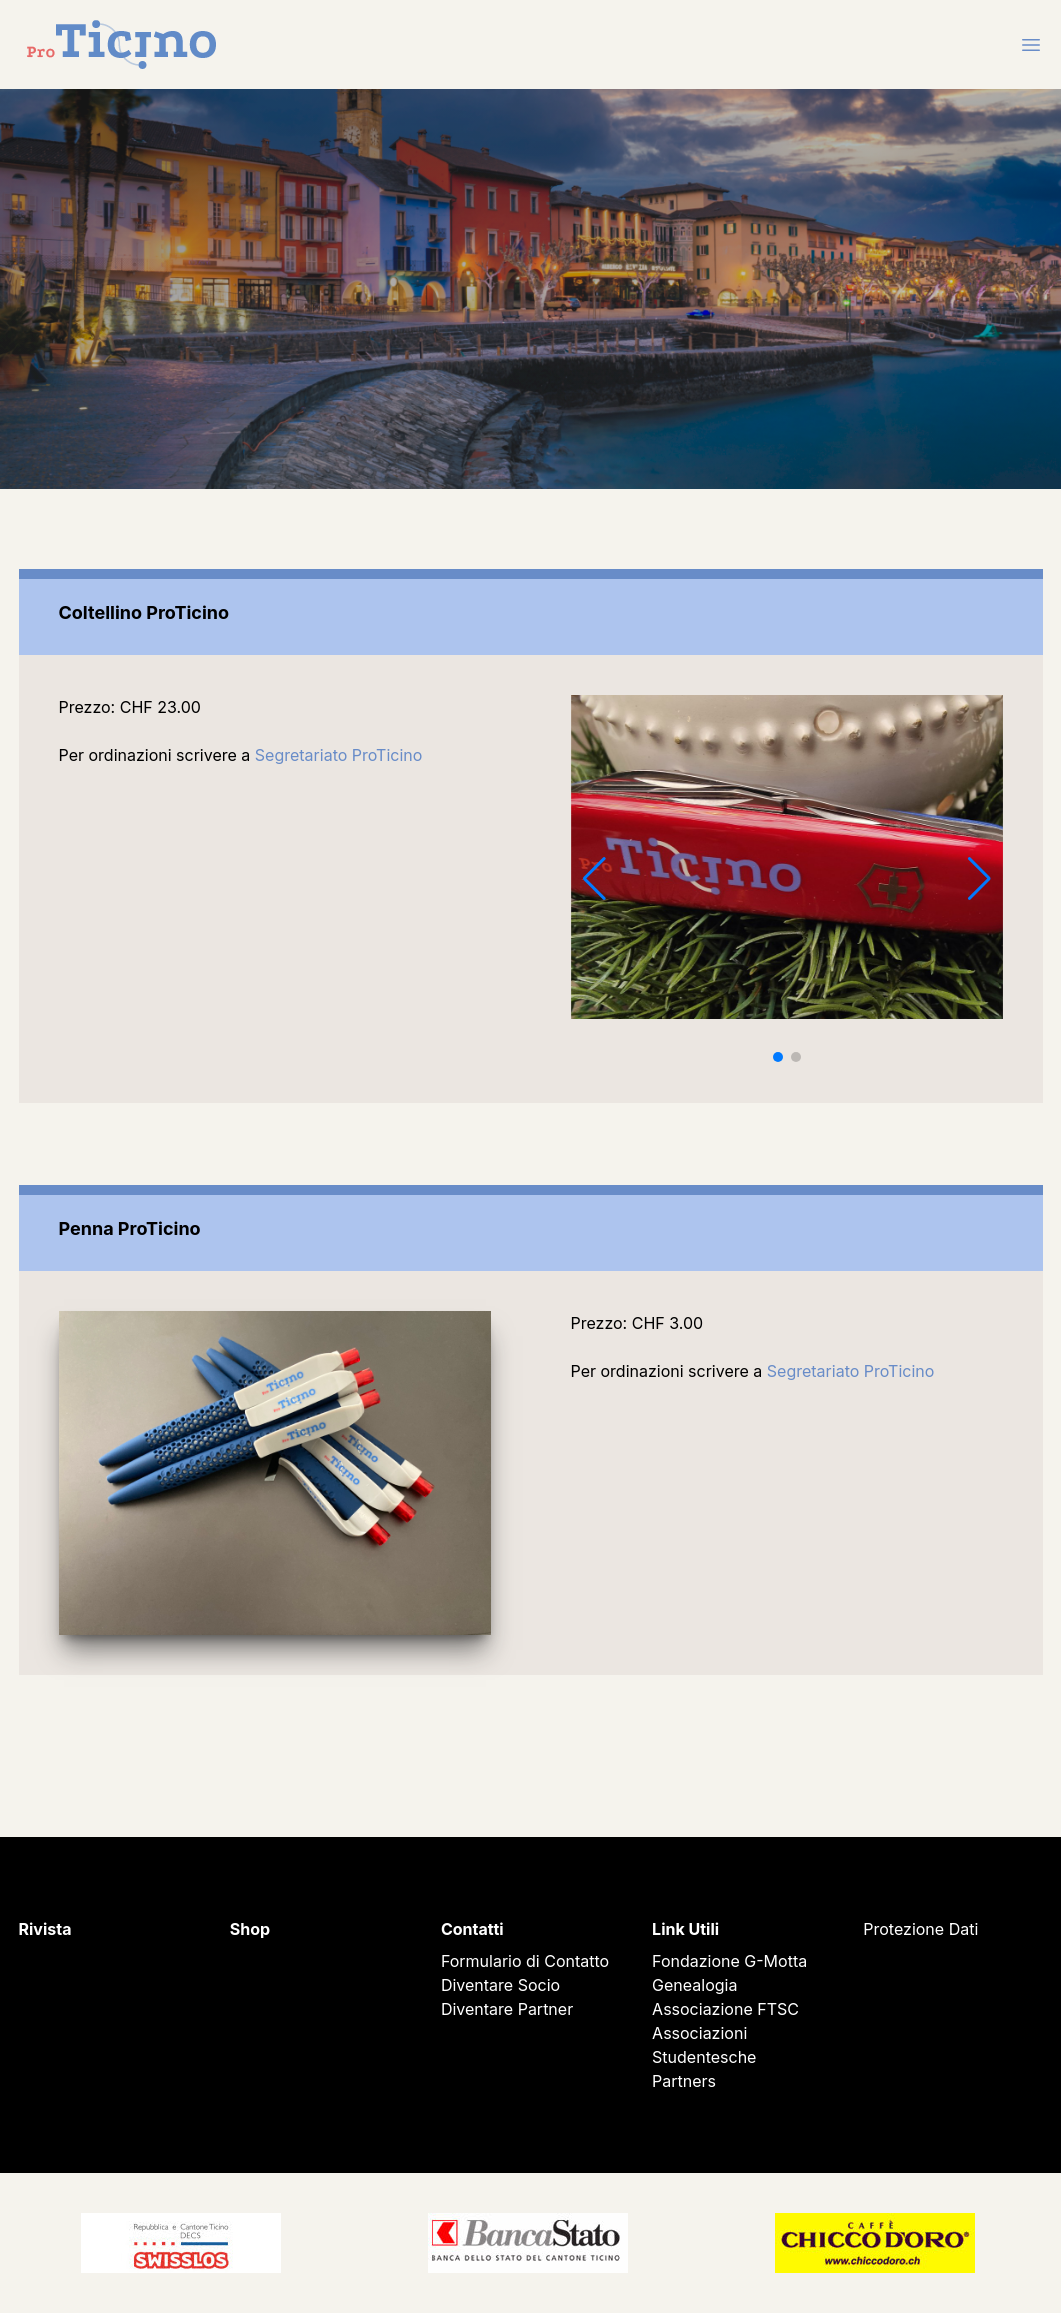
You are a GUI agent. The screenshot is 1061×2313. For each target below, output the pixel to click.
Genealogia (694, 1985)
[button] (778, 1057)
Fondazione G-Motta (729, 1961)
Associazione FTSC (725, 2009)
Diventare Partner (507, 2009)
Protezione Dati (920, 1929)
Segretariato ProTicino (339, 755)
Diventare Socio (500, 1985)
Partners (684, 2081)
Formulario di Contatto (525, 1961)
